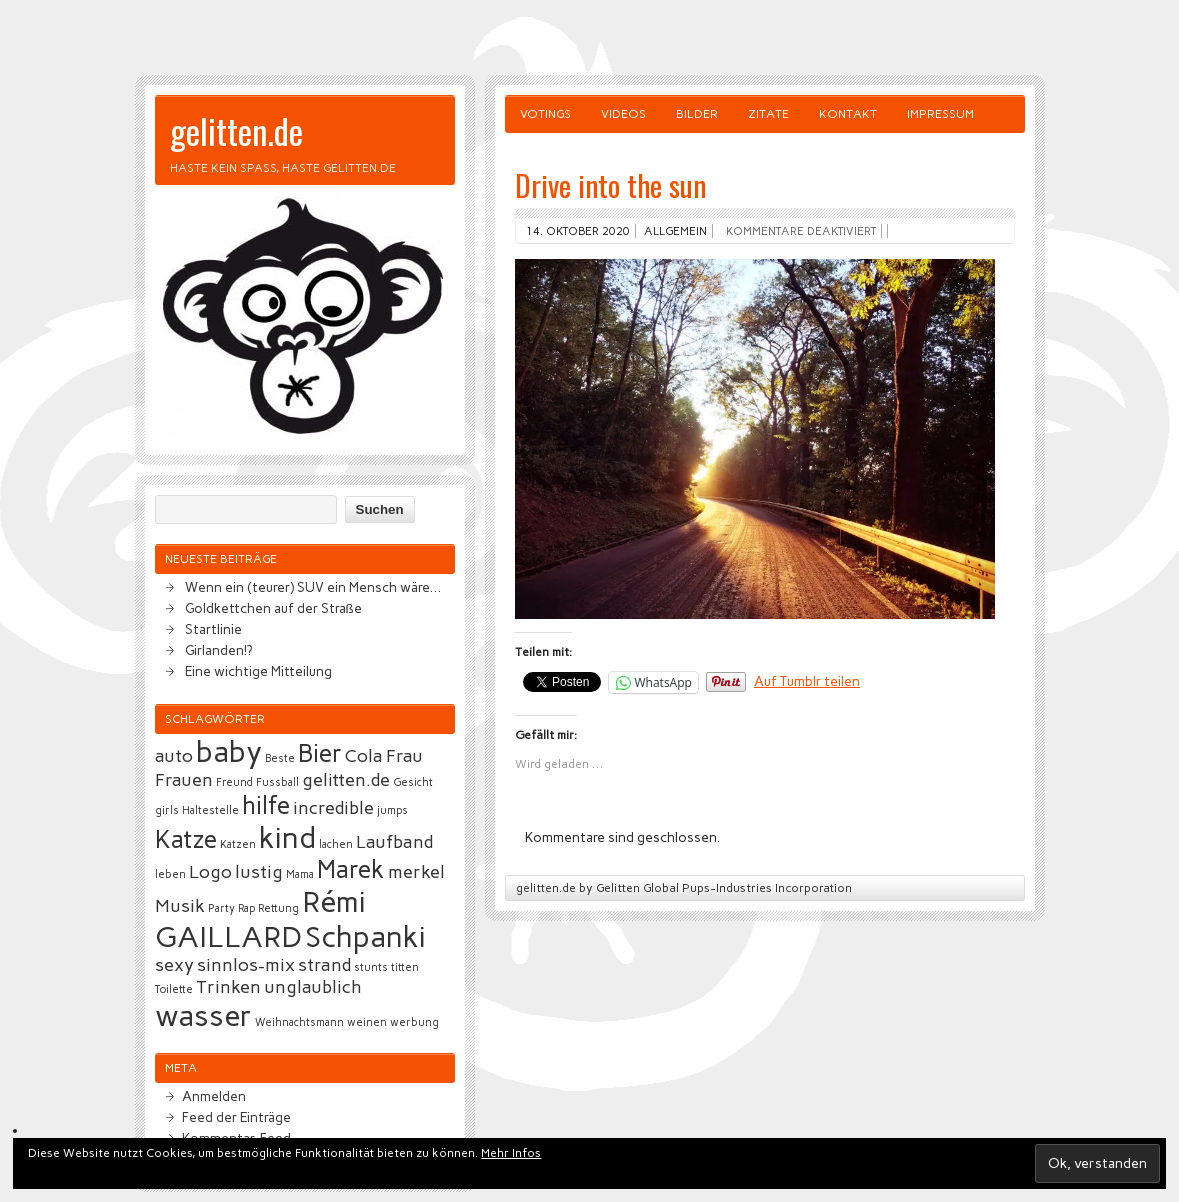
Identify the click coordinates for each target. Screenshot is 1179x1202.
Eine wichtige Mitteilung (258, 671)
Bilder (697, 114)
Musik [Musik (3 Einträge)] (180, 906)
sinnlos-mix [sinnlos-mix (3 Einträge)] (246, 965)
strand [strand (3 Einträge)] (324, 965)
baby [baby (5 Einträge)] (229, 751)
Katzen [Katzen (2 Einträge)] (238, 844)
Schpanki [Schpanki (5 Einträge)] (365, 936)
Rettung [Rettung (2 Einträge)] (278, 908)
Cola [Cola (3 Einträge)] (364, 756)
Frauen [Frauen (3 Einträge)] (184, 780)
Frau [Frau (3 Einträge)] (404, 756)
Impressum (940, 114)
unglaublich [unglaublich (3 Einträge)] (313, 987)
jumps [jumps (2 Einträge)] (392, 810)
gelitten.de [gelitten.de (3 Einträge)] (346, 780)
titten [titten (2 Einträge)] (405, 967)
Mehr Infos (511, 1153)
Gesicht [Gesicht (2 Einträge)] (413, 782)
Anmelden (214, 1096)
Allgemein (675, 231)
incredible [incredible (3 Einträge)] (333, 808)
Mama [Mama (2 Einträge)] (300, 874)
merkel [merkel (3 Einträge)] (416, 872)
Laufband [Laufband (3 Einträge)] (394, 842)
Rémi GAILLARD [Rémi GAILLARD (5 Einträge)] (260, 919)
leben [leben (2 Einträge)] (170, 874)
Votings (545, 114)
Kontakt (848, 114)
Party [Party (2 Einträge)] (221, 908)
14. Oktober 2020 (578, 231)
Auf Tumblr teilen (807, 681)
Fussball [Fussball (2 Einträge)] (277, 782)
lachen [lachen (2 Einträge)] (336, 844)
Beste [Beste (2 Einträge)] (280, 758)
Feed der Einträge (236, 1117)
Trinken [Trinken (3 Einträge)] (228, 987)
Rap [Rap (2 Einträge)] (246, 908)
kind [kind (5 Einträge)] (287, 837)
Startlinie (213, 629)
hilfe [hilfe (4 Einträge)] (266, 805)
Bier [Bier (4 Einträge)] (320, 753)
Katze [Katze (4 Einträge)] (186, 839)
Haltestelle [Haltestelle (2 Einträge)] (210, 810)
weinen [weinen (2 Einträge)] (367, 1022)
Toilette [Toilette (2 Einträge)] (174, 989)
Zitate (768, 114)
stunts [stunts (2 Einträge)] (371, 967)
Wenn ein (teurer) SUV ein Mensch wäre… (313, 587)
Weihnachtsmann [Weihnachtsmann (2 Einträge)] (299, 1022)
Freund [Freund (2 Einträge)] (234, 782)
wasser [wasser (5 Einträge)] (203, 1015)
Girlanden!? (218, 650)
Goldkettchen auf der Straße (273, 608)
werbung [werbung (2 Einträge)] (414, 1022)
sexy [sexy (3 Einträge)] (174, 965)
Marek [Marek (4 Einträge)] (351, 869)
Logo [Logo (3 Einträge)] (210, 872)
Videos (623, 114)
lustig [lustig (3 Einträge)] (259, 872)
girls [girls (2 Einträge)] (167, 810)
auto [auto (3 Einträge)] (174, 756)
